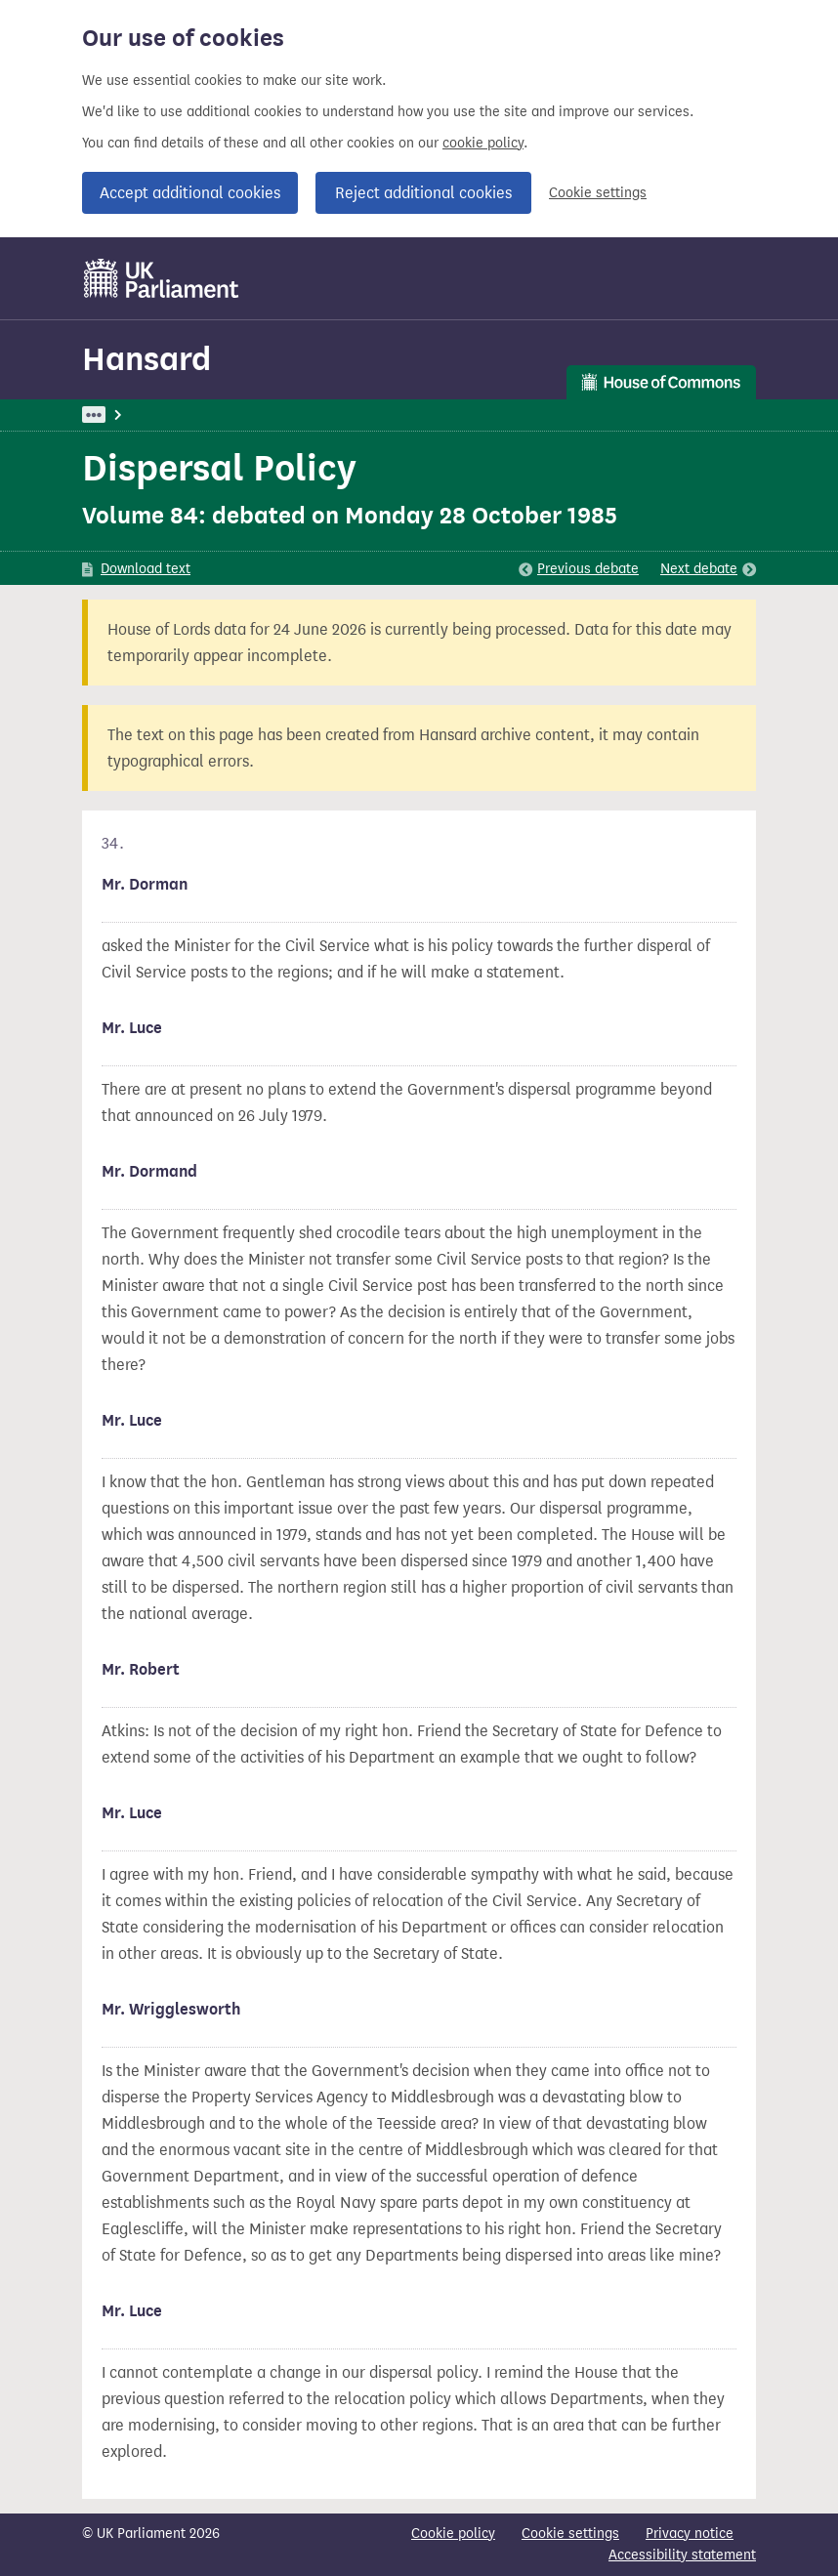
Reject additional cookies (423, 193)
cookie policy (483, 143)
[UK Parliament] (161, 278)
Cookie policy (453, 2533)
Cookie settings (598, 193)
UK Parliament (126, 414)
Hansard (146, 359)
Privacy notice (689, 2533)
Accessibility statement (682, 2555)
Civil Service (361, 414)
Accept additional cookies (190, 193)
